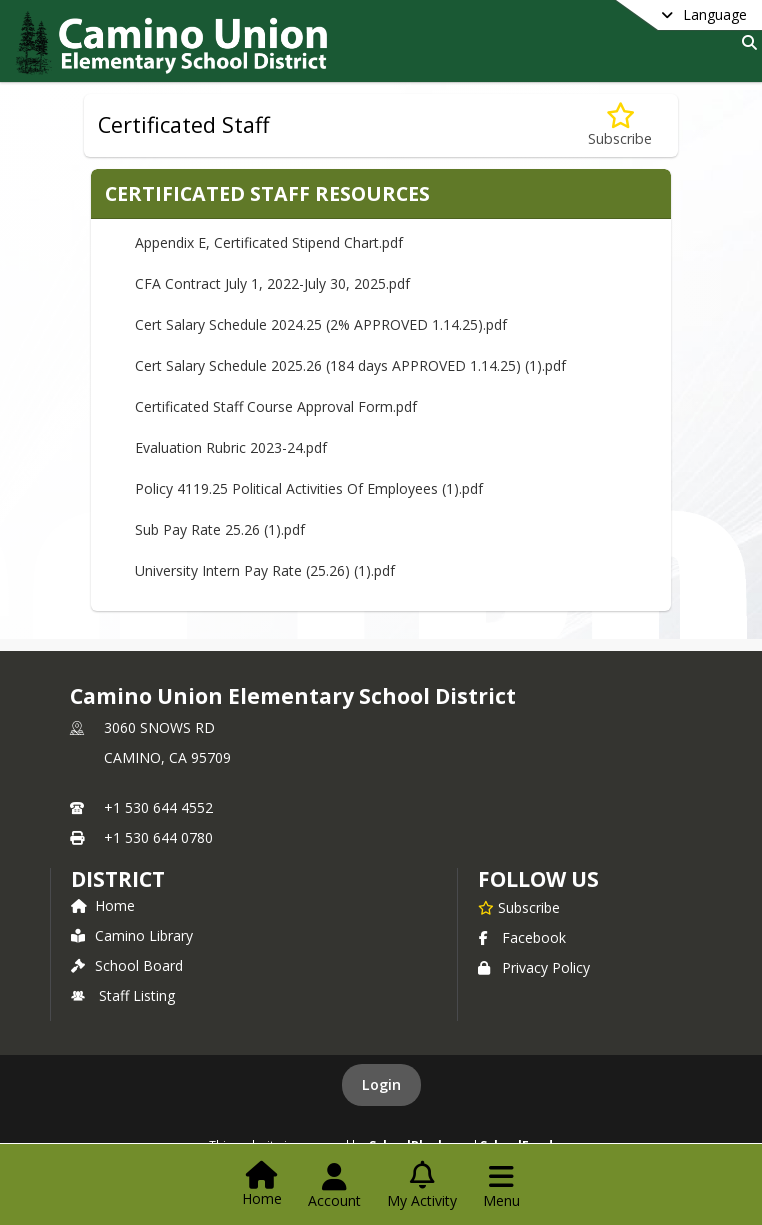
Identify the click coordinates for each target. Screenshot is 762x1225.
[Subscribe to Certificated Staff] (620, 125)
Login (381, 1084)
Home (103, 905)
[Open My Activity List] (422, 1186)
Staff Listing (123, 995)
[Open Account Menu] (334, 1186)
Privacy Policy (534, 967)
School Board (127, 965)
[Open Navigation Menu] (501, 1186)
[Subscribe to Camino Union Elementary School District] (519, 907)
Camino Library (132, 935)
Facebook (522, 937)
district (118, 879)
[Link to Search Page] (745, 42)
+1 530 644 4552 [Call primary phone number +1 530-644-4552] (158, 807)
